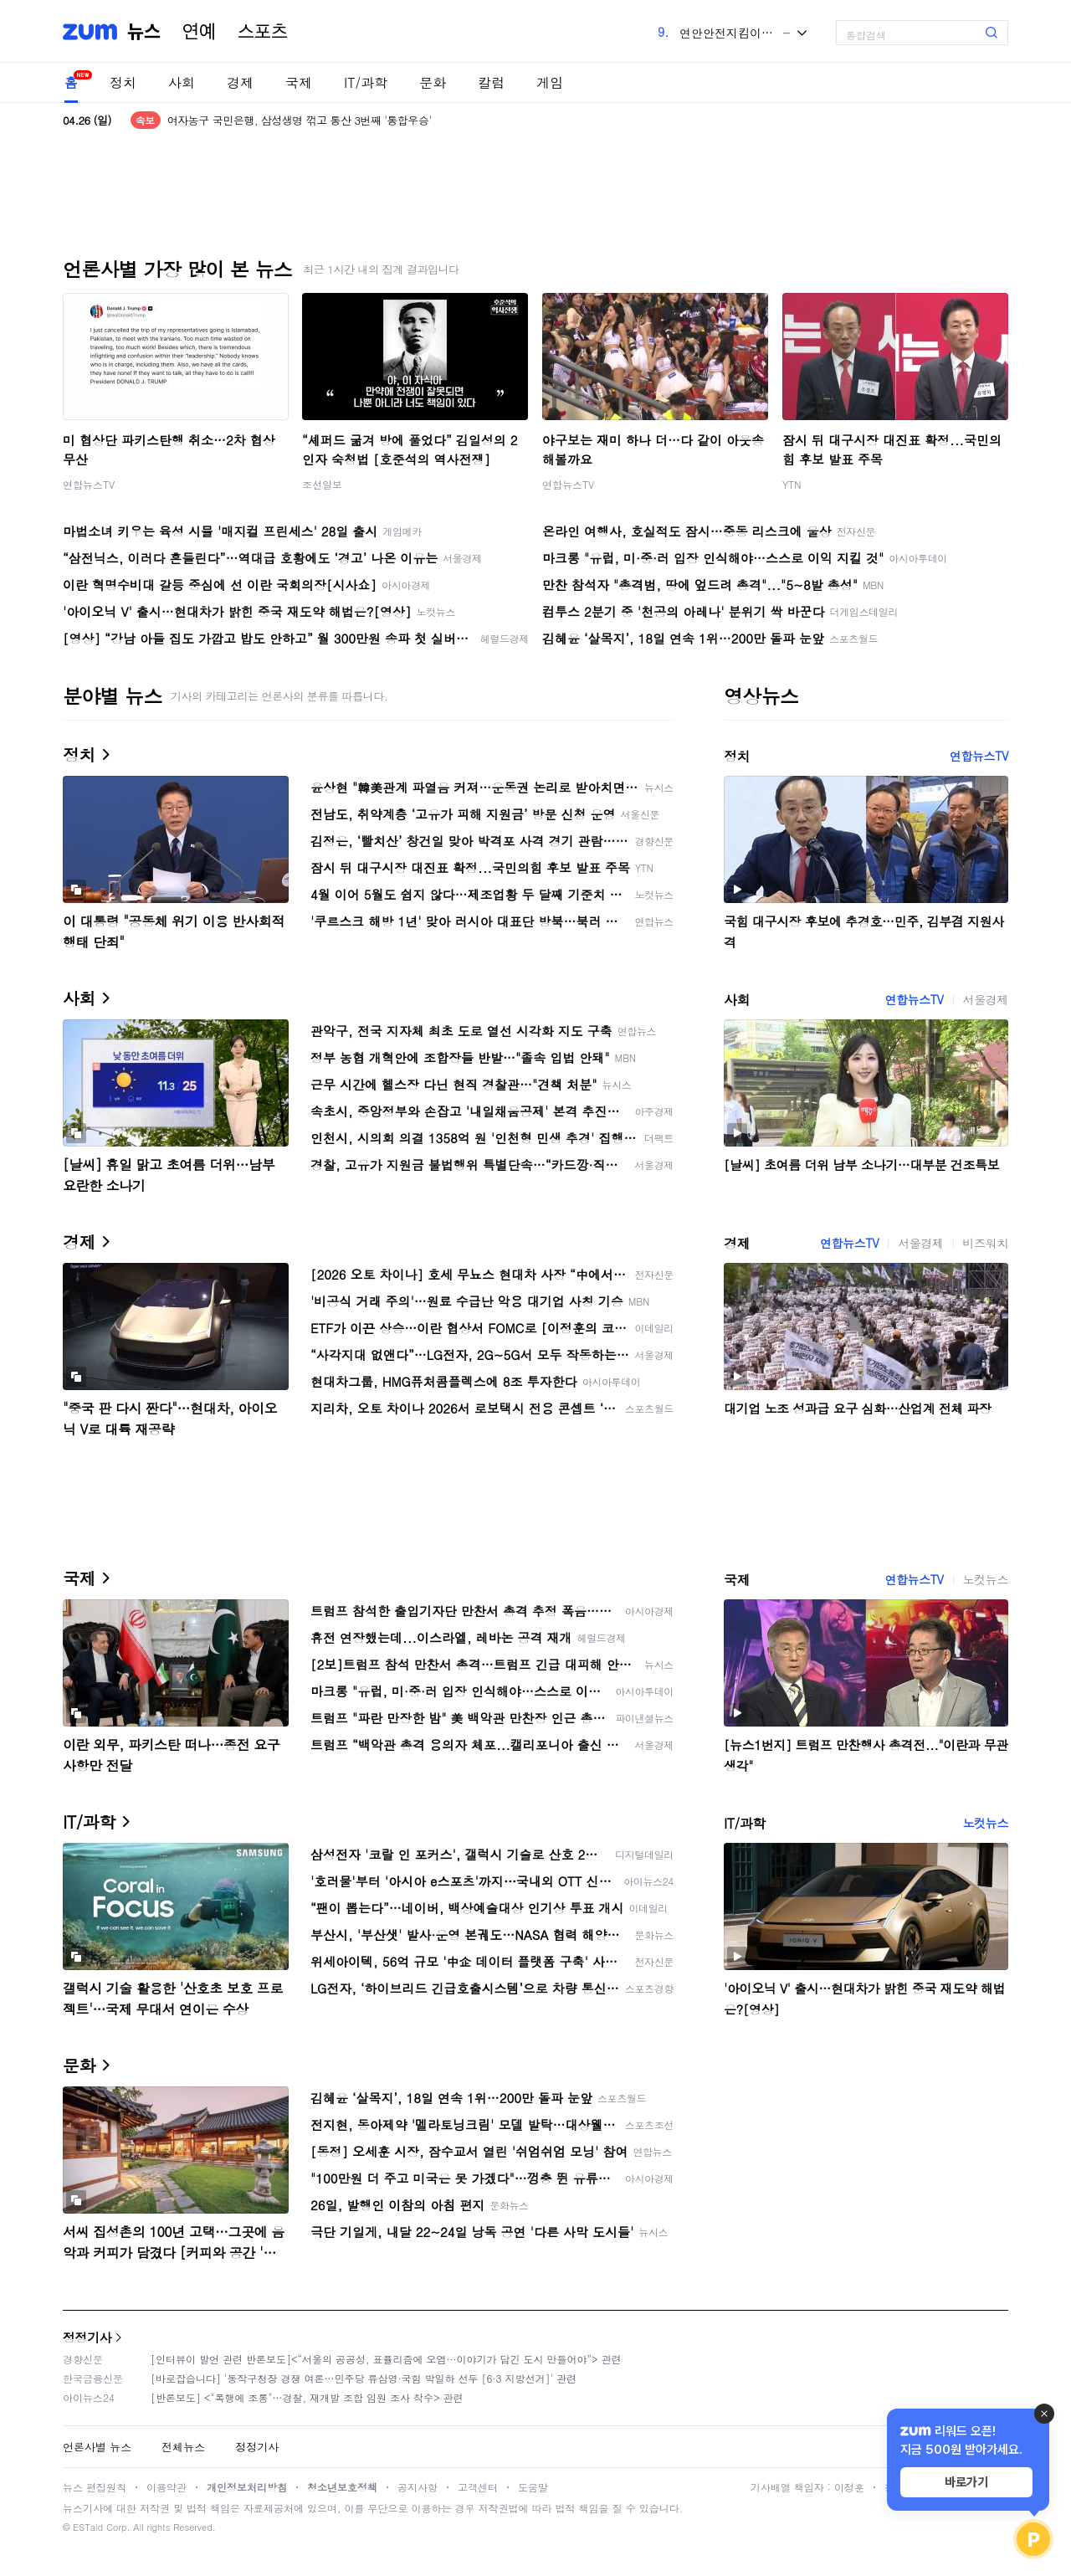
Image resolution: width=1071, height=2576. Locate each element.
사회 (181, 82)
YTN (792, 484)
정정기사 (87, 2337)
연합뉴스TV (89, 484)
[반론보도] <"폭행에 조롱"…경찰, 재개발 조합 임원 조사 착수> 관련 (307, 2397)
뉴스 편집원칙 (94, 2487)
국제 (298, 82)
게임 (549, 82)
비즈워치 (985, 1242)
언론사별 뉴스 (97, 2447)
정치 (123, 82)
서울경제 (985, 999)
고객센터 (478, 2487)
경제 (240, 82)
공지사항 (417, 2487)
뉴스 (144, 32)
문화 (432, 82)
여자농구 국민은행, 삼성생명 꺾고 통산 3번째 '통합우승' (299, 120)
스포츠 (263, 32)
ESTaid (88, 2527)
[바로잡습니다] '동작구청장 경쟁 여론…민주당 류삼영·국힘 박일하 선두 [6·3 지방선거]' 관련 (363, 2378)
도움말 (533, 2487)
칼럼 (491, 82)
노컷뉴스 (985, 1579)
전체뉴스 (183, 2447)
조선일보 (322, 484)
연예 (199, 32)
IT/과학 (365, 82)
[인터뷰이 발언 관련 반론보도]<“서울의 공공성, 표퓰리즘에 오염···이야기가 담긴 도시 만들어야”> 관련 (386, 2359)
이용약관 (166, 2487)
